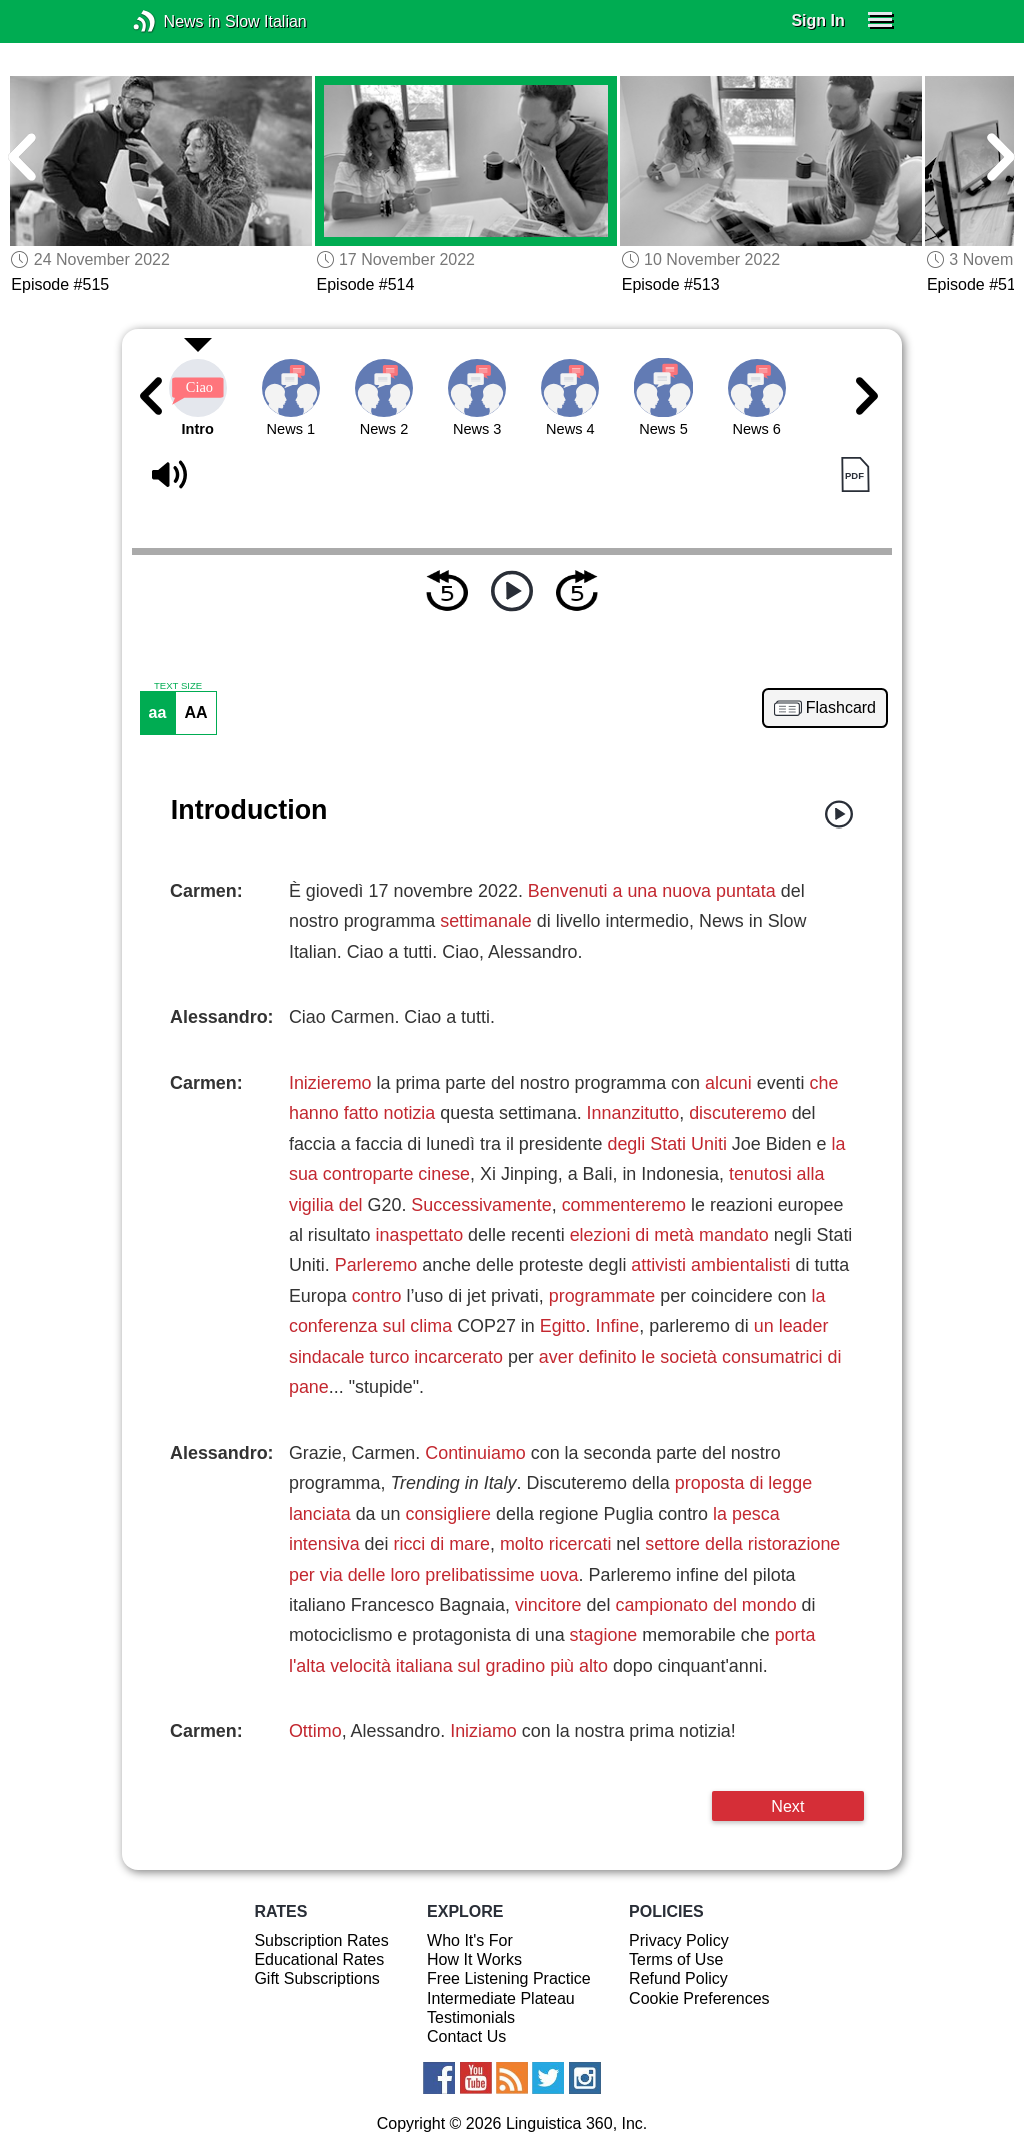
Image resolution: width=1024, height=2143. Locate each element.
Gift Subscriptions (316, 1978)
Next (787, 1806)
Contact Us (466, 2036)
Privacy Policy (679, 1940)
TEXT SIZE (178, 686)
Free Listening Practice (509, 1978)
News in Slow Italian (174, 21)
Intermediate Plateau (501, 1998)
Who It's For (470, 1940)
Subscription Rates (321, 1940)
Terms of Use (676, 1959)
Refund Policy (678, 1978)
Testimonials (471, 2017)
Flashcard (841, 708)
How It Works (474, 1959)
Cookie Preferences (699, 1998)
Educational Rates (319, 1959)
